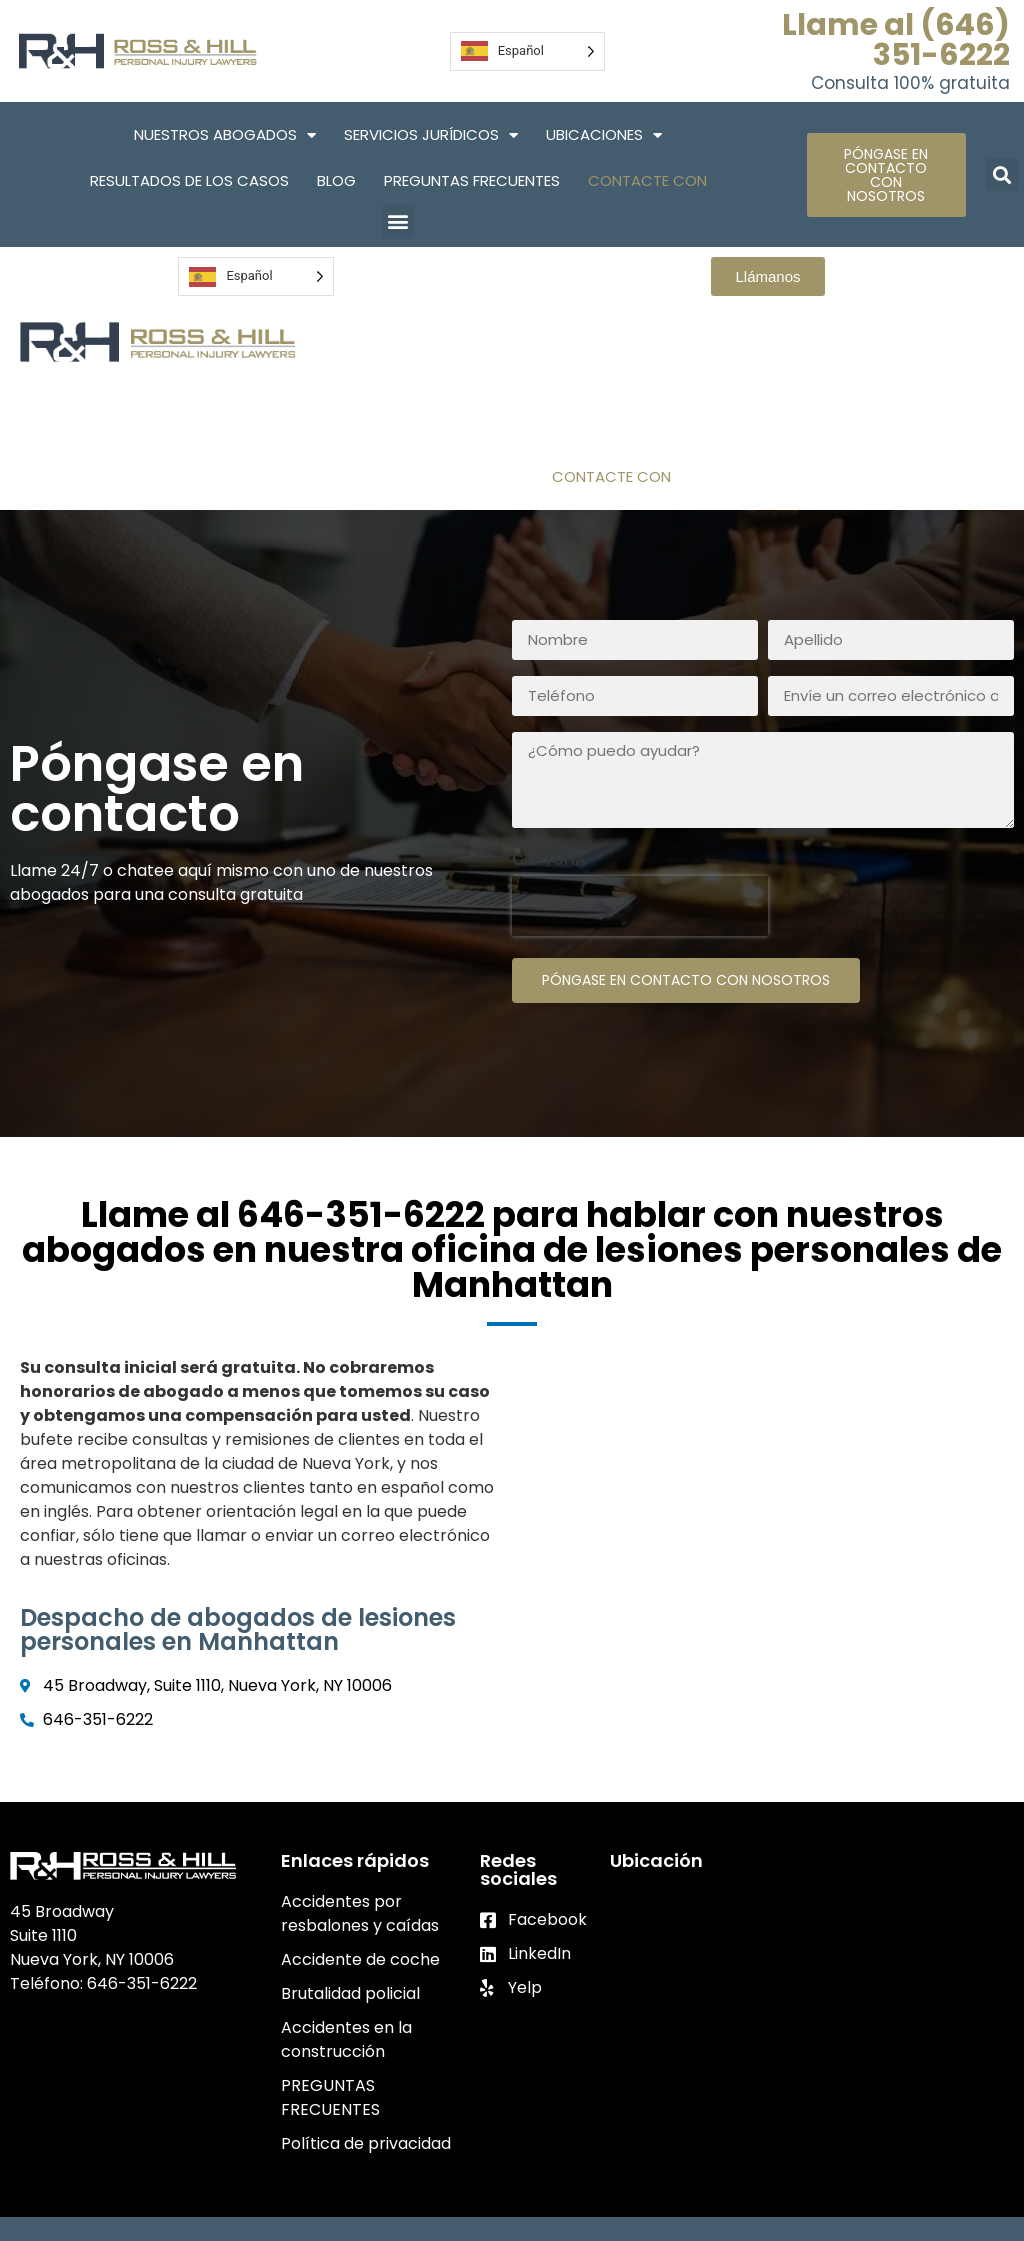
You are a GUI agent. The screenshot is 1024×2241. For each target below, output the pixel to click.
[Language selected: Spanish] (527, 51)
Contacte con (647, 180)
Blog (336, 180)
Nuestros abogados (225, 135)
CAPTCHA (549, 860)
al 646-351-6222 (340, 1214)
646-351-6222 (142, 1983)
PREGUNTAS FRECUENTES (472, 180)
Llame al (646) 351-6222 (896, 40)
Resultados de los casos (189, 180)
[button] (398, 220)
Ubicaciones (604, 135)
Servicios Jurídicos (431, 135)
